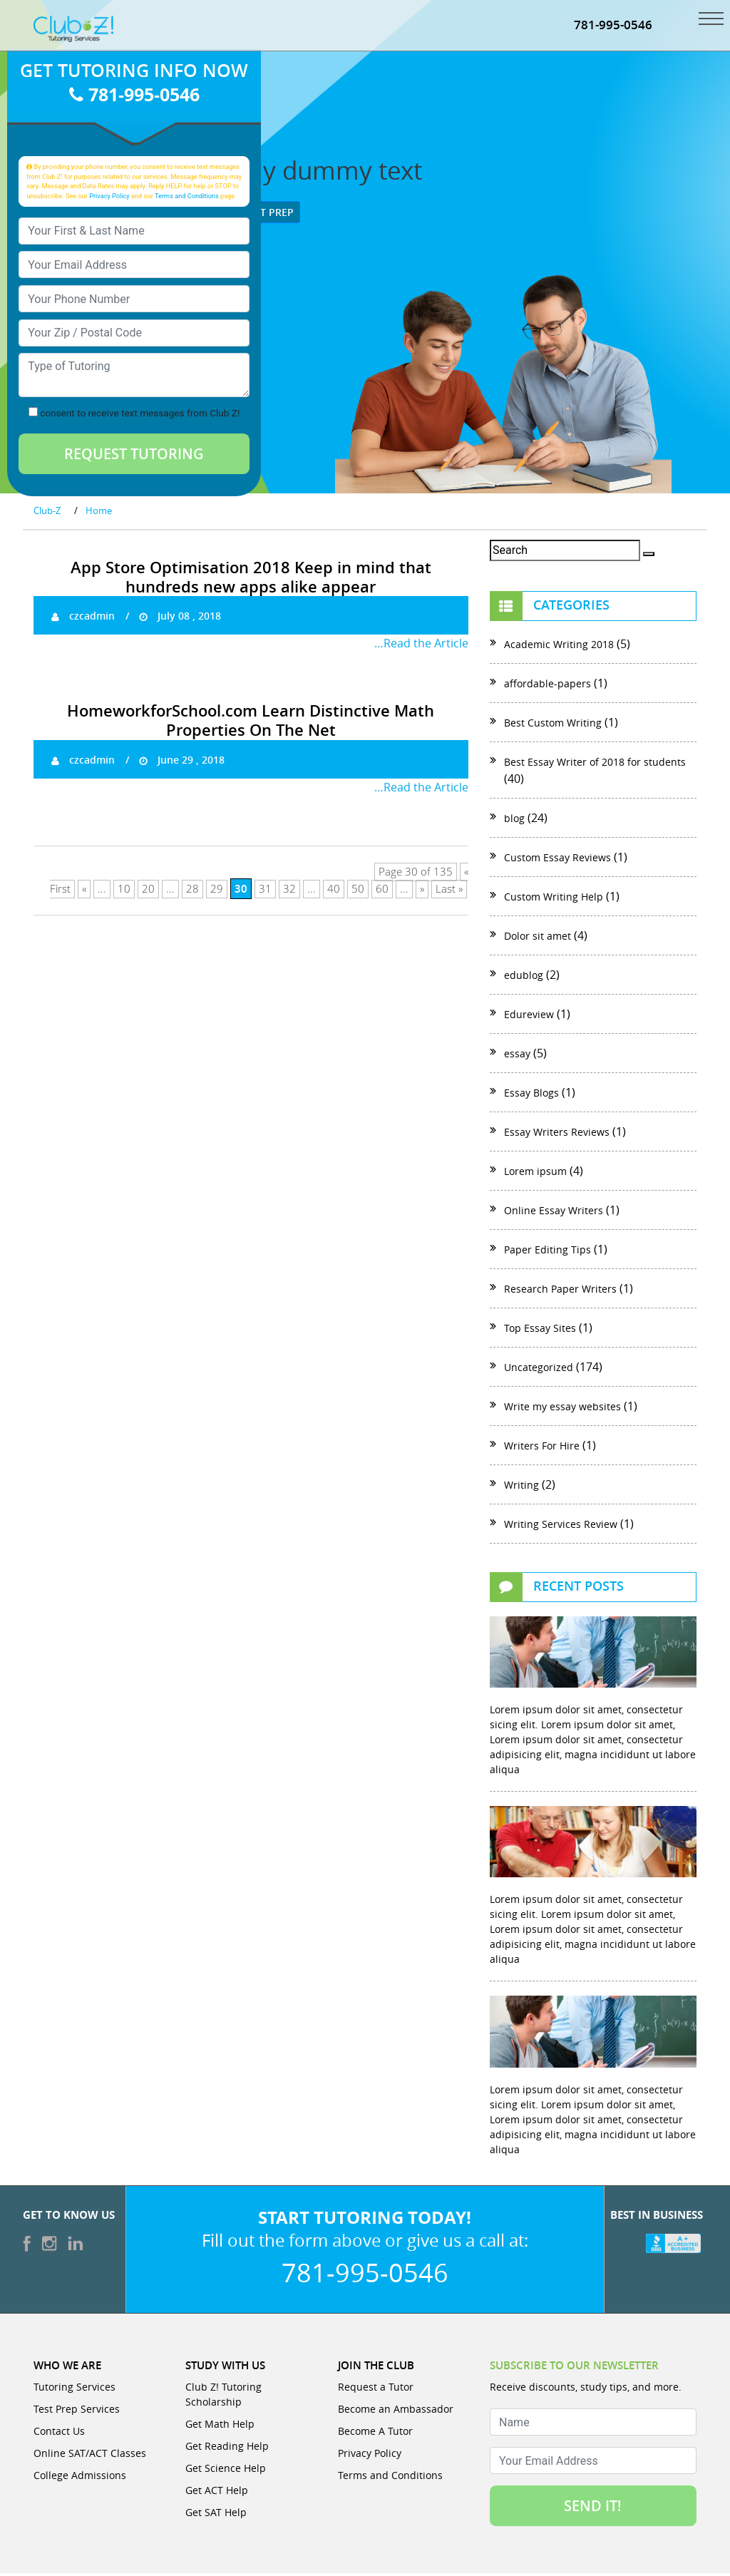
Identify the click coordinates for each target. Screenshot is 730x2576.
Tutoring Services (74, 2389)
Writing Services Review (560, 1526)
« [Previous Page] (84, 892)
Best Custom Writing (553, 725)
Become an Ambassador (395, 2411)
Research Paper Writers (560, 1291)
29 (216, 892)
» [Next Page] (422, 892)
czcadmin (83, 618)
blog (514, 820)
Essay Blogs (531, 1095)
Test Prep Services (77, 2411)
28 (192, 892)
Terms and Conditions (187, 198)
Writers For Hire (542, 1447)
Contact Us (59, 2434)
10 (124, 892)
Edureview (529, 1016)
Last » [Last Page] (449, 892)
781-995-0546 (613, 27)
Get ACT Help (216, 2493)
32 (289, 892)
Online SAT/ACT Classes (90, 2456)
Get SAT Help (216, 2515)
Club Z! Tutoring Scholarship (223, 2397)
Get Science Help (225, 2471)
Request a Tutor (375, 2389)
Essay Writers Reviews (557, 1134)
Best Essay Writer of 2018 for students (595, 764)
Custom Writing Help (553, 898)
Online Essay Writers (553, 1212)
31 (265, 892)
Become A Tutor (375, 2434)
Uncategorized (538, 1369)
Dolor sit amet (537, 938)
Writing (521, 1487)
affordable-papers (547, 685)
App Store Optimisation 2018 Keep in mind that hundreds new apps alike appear (251, 579)
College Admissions (80, 2478)
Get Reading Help (227, 2449)
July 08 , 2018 (180, 618)
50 (357, 892)
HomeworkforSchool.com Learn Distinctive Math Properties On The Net (250, 723)
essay (517, 1055)
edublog (523, 977)
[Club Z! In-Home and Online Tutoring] (73, 30)
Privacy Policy (109, 198)
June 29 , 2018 (182, 762)
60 (382, 892)
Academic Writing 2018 (559, 646)
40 (333, 892)
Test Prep (263, 214)
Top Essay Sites (540, 1330)
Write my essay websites (562, 1408)
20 (148, 892)
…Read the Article (421, 646)
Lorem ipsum (535, 1173)
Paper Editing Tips (547, 1251)
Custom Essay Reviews (557, 859)
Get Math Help (220, 2426)
